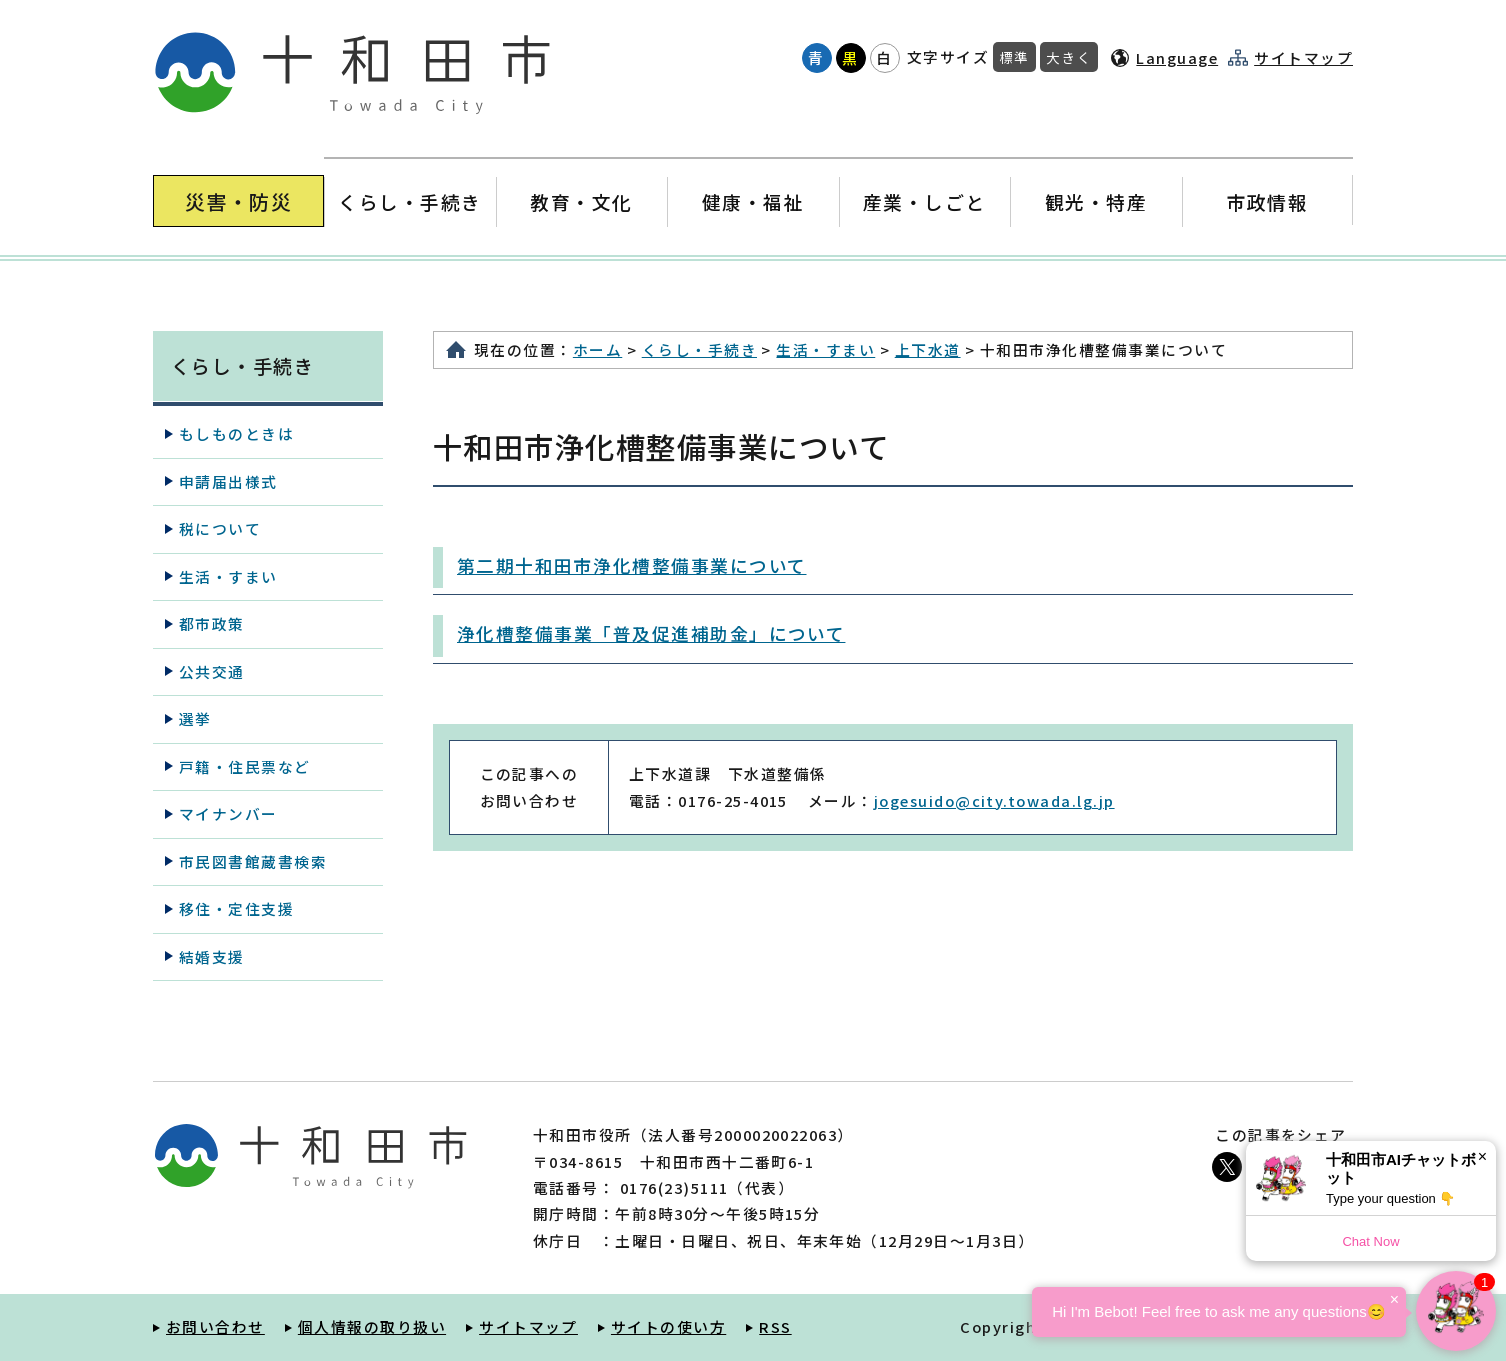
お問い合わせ (215, 1326)
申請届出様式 (228, 481)
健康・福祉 (752, 201)
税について (220, 528)
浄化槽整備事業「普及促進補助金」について (651, 633)
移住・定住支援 (236, 908)
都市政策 (212, 623)
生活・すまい (825, 349)
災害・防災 (238, 201)
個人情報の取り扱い (372, 1326)
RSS (775, 1326)
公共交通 (212, 671)
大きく (1069, 57)
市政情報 (1267, 201)
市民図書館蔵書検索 (253, 861)
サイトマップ (1303, 58)
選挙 (195, 718)
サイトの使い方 (668, 1326)
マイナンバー (228, 813)
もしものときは (236, 433)
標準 (1014, 57)
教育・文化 (581, 201)
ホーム (597, 349)
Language (1177, 57)
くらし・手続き (410, 201)
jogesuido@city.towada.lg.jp (994, 800)
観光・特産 (1095, 201)
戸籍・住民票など (245, 766)
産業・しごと (924, 201)
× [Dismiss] (1482, 1156)
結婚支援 (212, 956)
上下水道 (928, 349)
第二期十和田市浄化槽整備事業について (632, 565)
